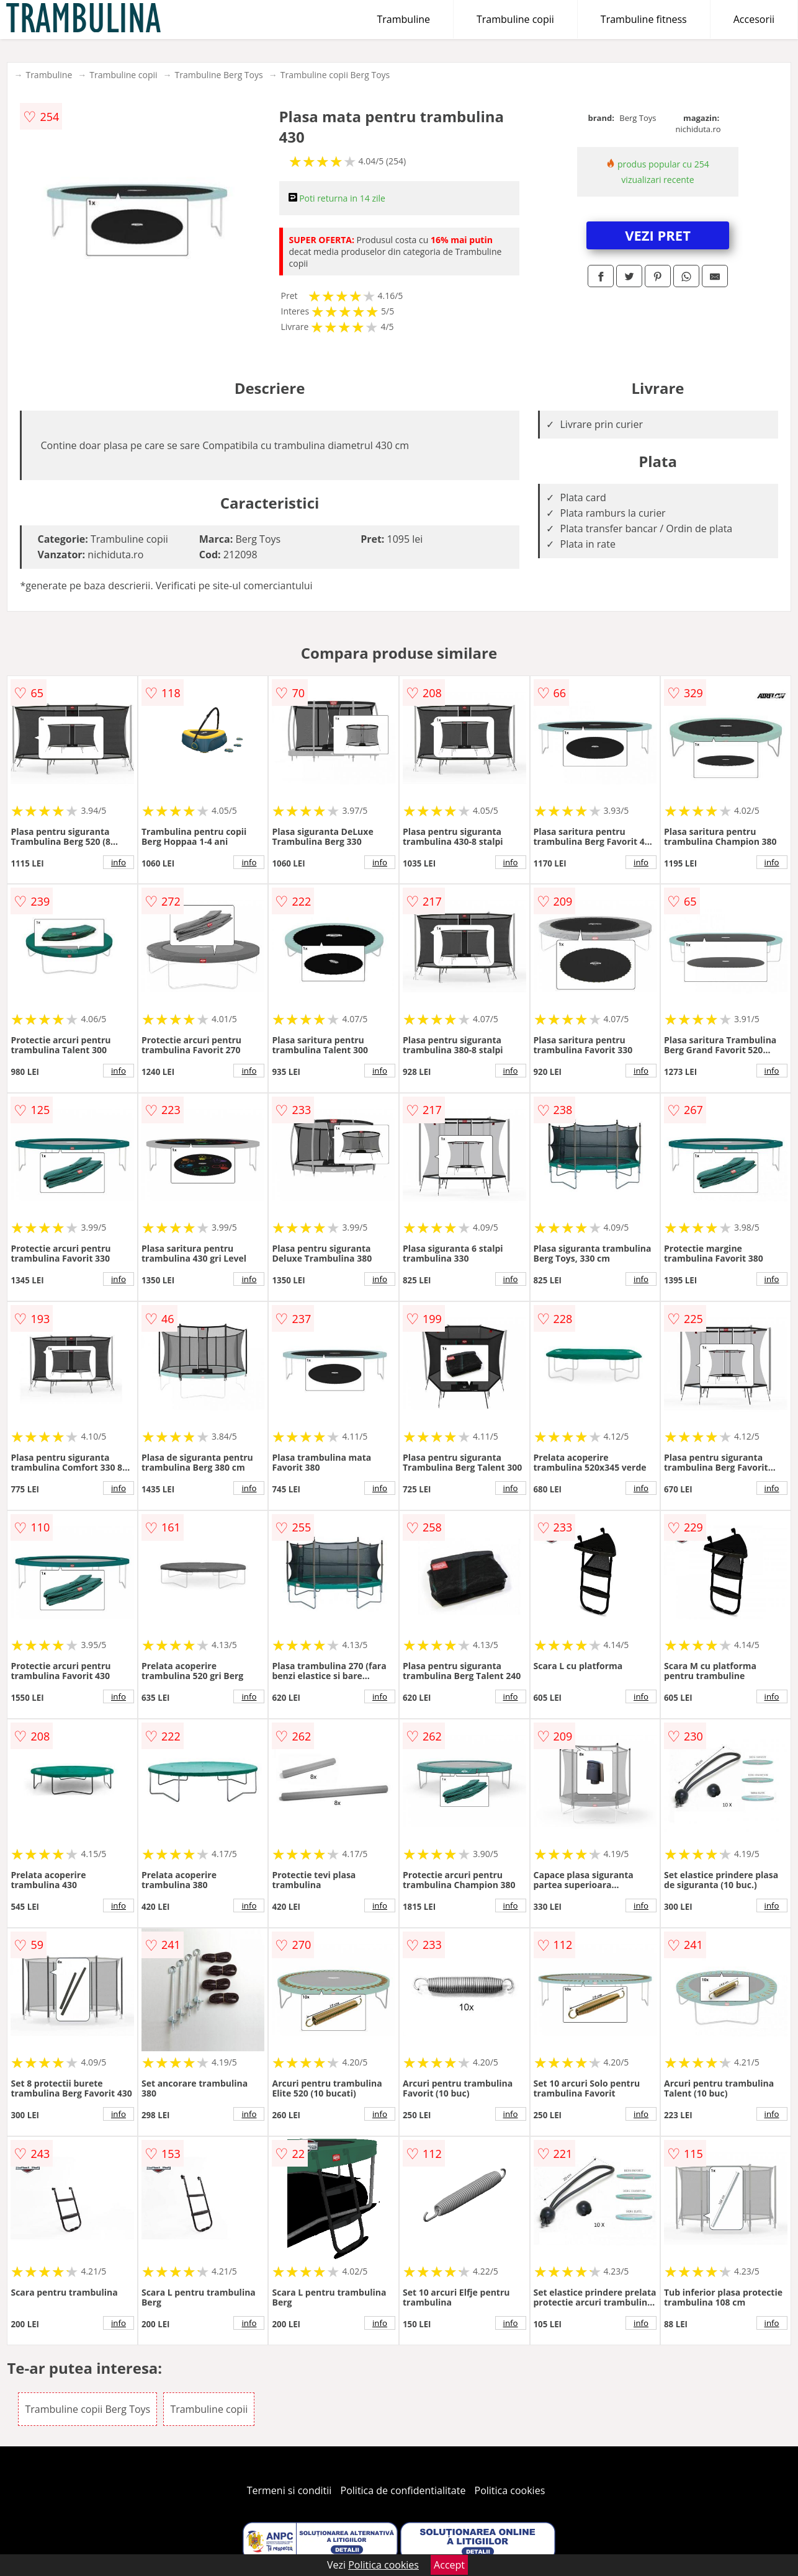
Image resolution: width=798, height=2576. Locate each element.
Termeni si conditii (289, 2490)
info (118, 862)
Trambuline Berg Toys (219, 75)
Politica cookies (510, 2490)
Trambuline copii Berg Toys (335, 75)
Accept (449, 2565)
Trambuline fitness (644, 19)
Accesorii (753, 19)
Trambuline (403, 19)
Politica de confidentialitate (403, 2490)
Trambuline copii (515, 19)
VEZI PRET (658, 235)
